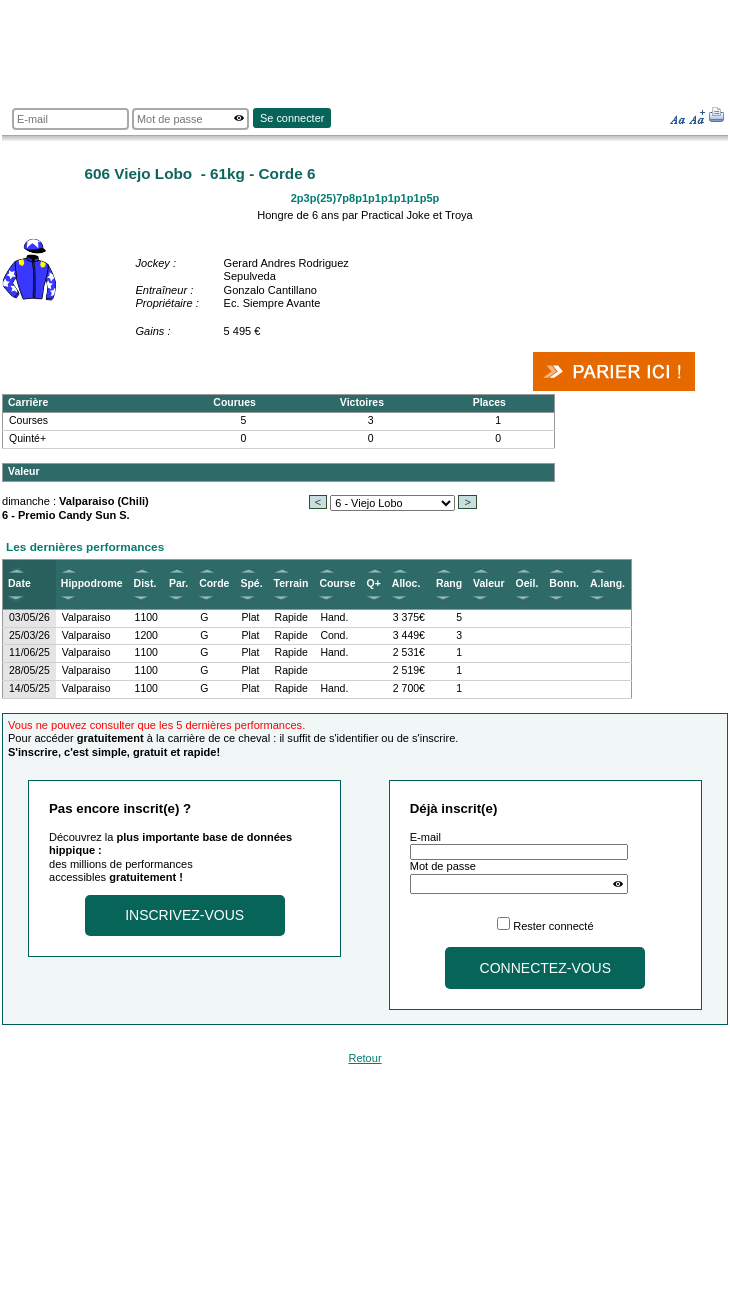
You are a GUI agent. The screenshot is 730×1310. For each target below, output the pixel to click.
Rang (449, 583)
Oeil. (527, 583)
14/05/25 (29, 688)
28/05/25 (29, 670)
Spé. (251, 583)
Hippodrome (92, 583)
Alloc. (406, 583)
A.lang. (607, 583)
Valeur (488, 583)
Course (337, 583)
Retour (364, 1058)
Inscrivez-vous (184, 915)
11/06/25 (29, 652)
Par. (178, 583)
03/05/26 (29, 617)
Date (19, 583)
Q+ (374, 583)
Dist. (145, 583)
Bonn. (564, 583)
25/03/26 (29, 635)
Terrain (291, 583)
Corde (214, 583)
